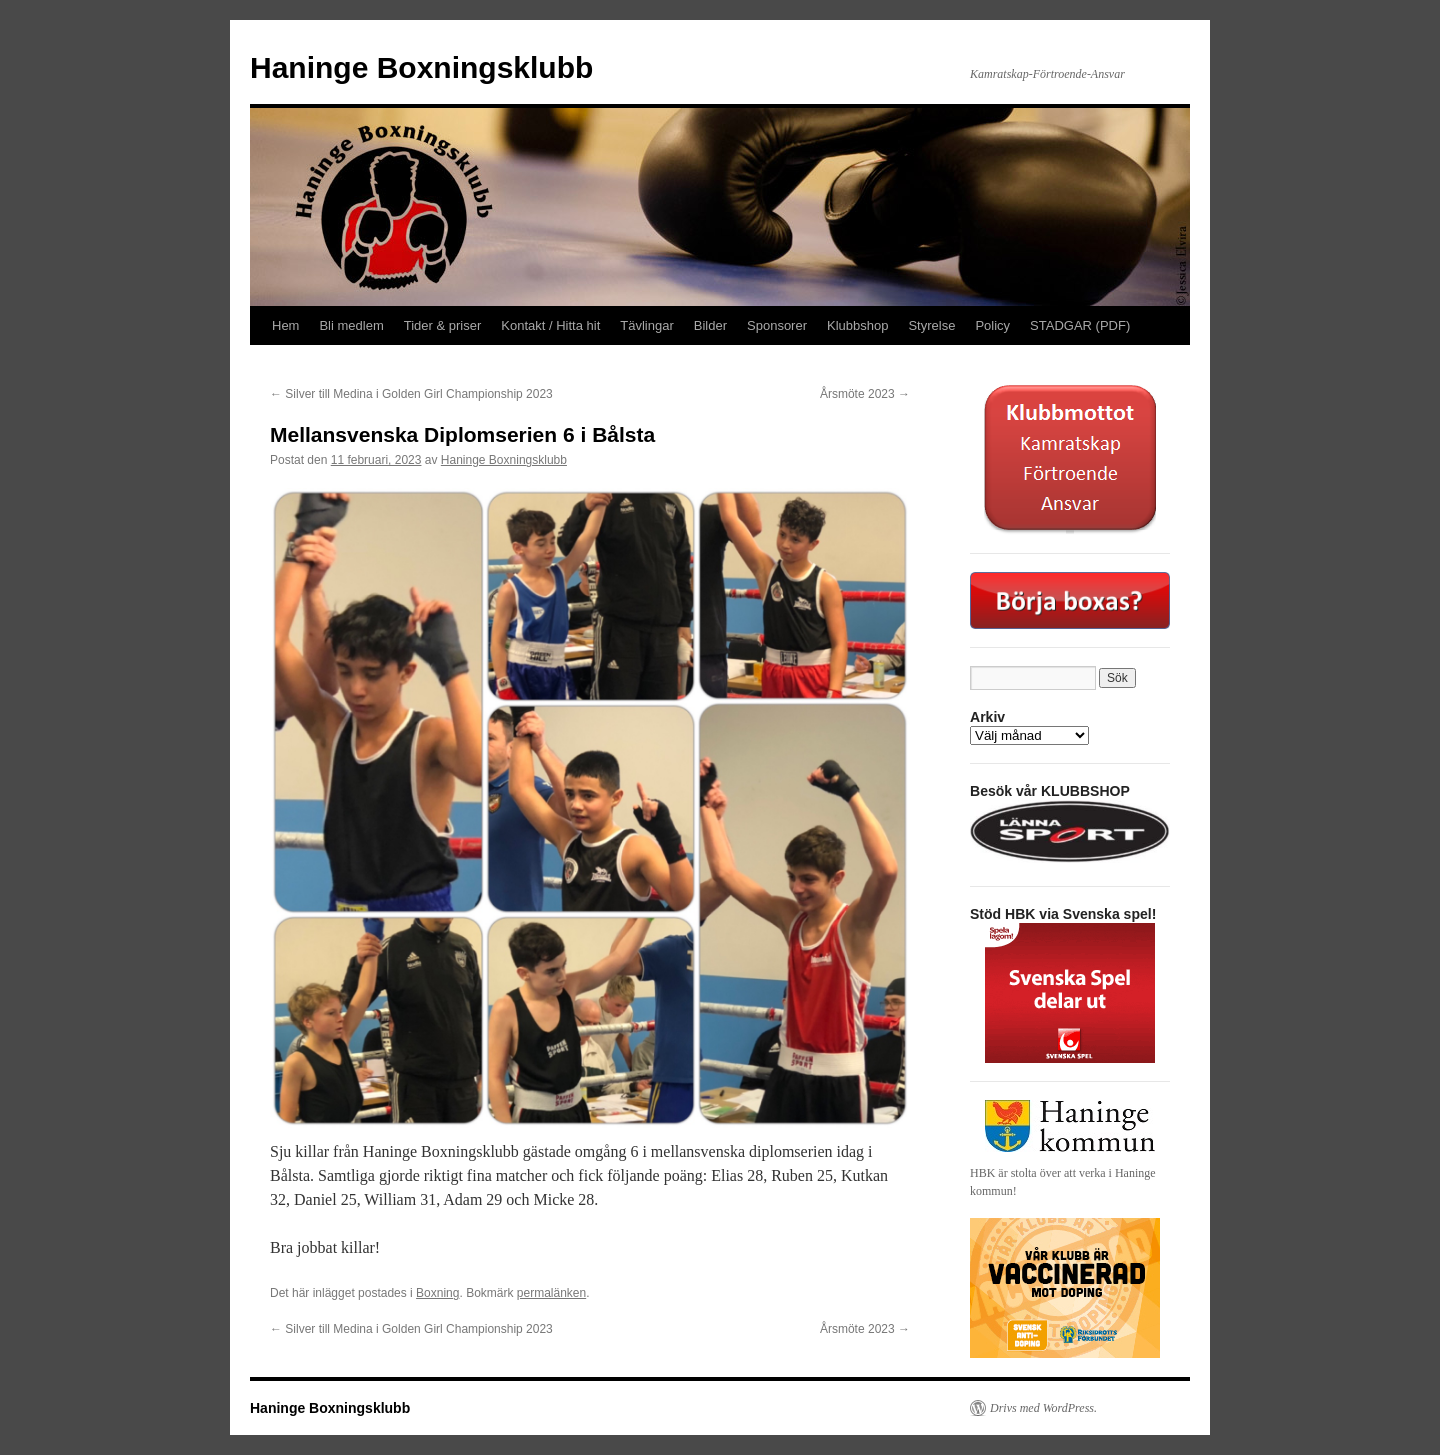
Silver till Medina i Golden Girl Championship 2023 (411, 394)
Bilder (710, 325)
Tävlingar (646, 325)
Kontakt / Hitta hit (550, 325)
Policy (992, 325)
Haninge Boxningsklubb (421, 67)
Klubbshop (857, 325)
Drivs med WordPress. (1043, 1408)
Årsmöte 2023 (865, 394)
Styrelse (931, 325)
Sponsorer (777, 325)
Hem (285, 325)
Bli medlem (351, 325)
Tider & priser (443, 325)
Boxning (437, 1293)
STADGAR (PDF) (1080, 325)
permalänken (551, 1293)
